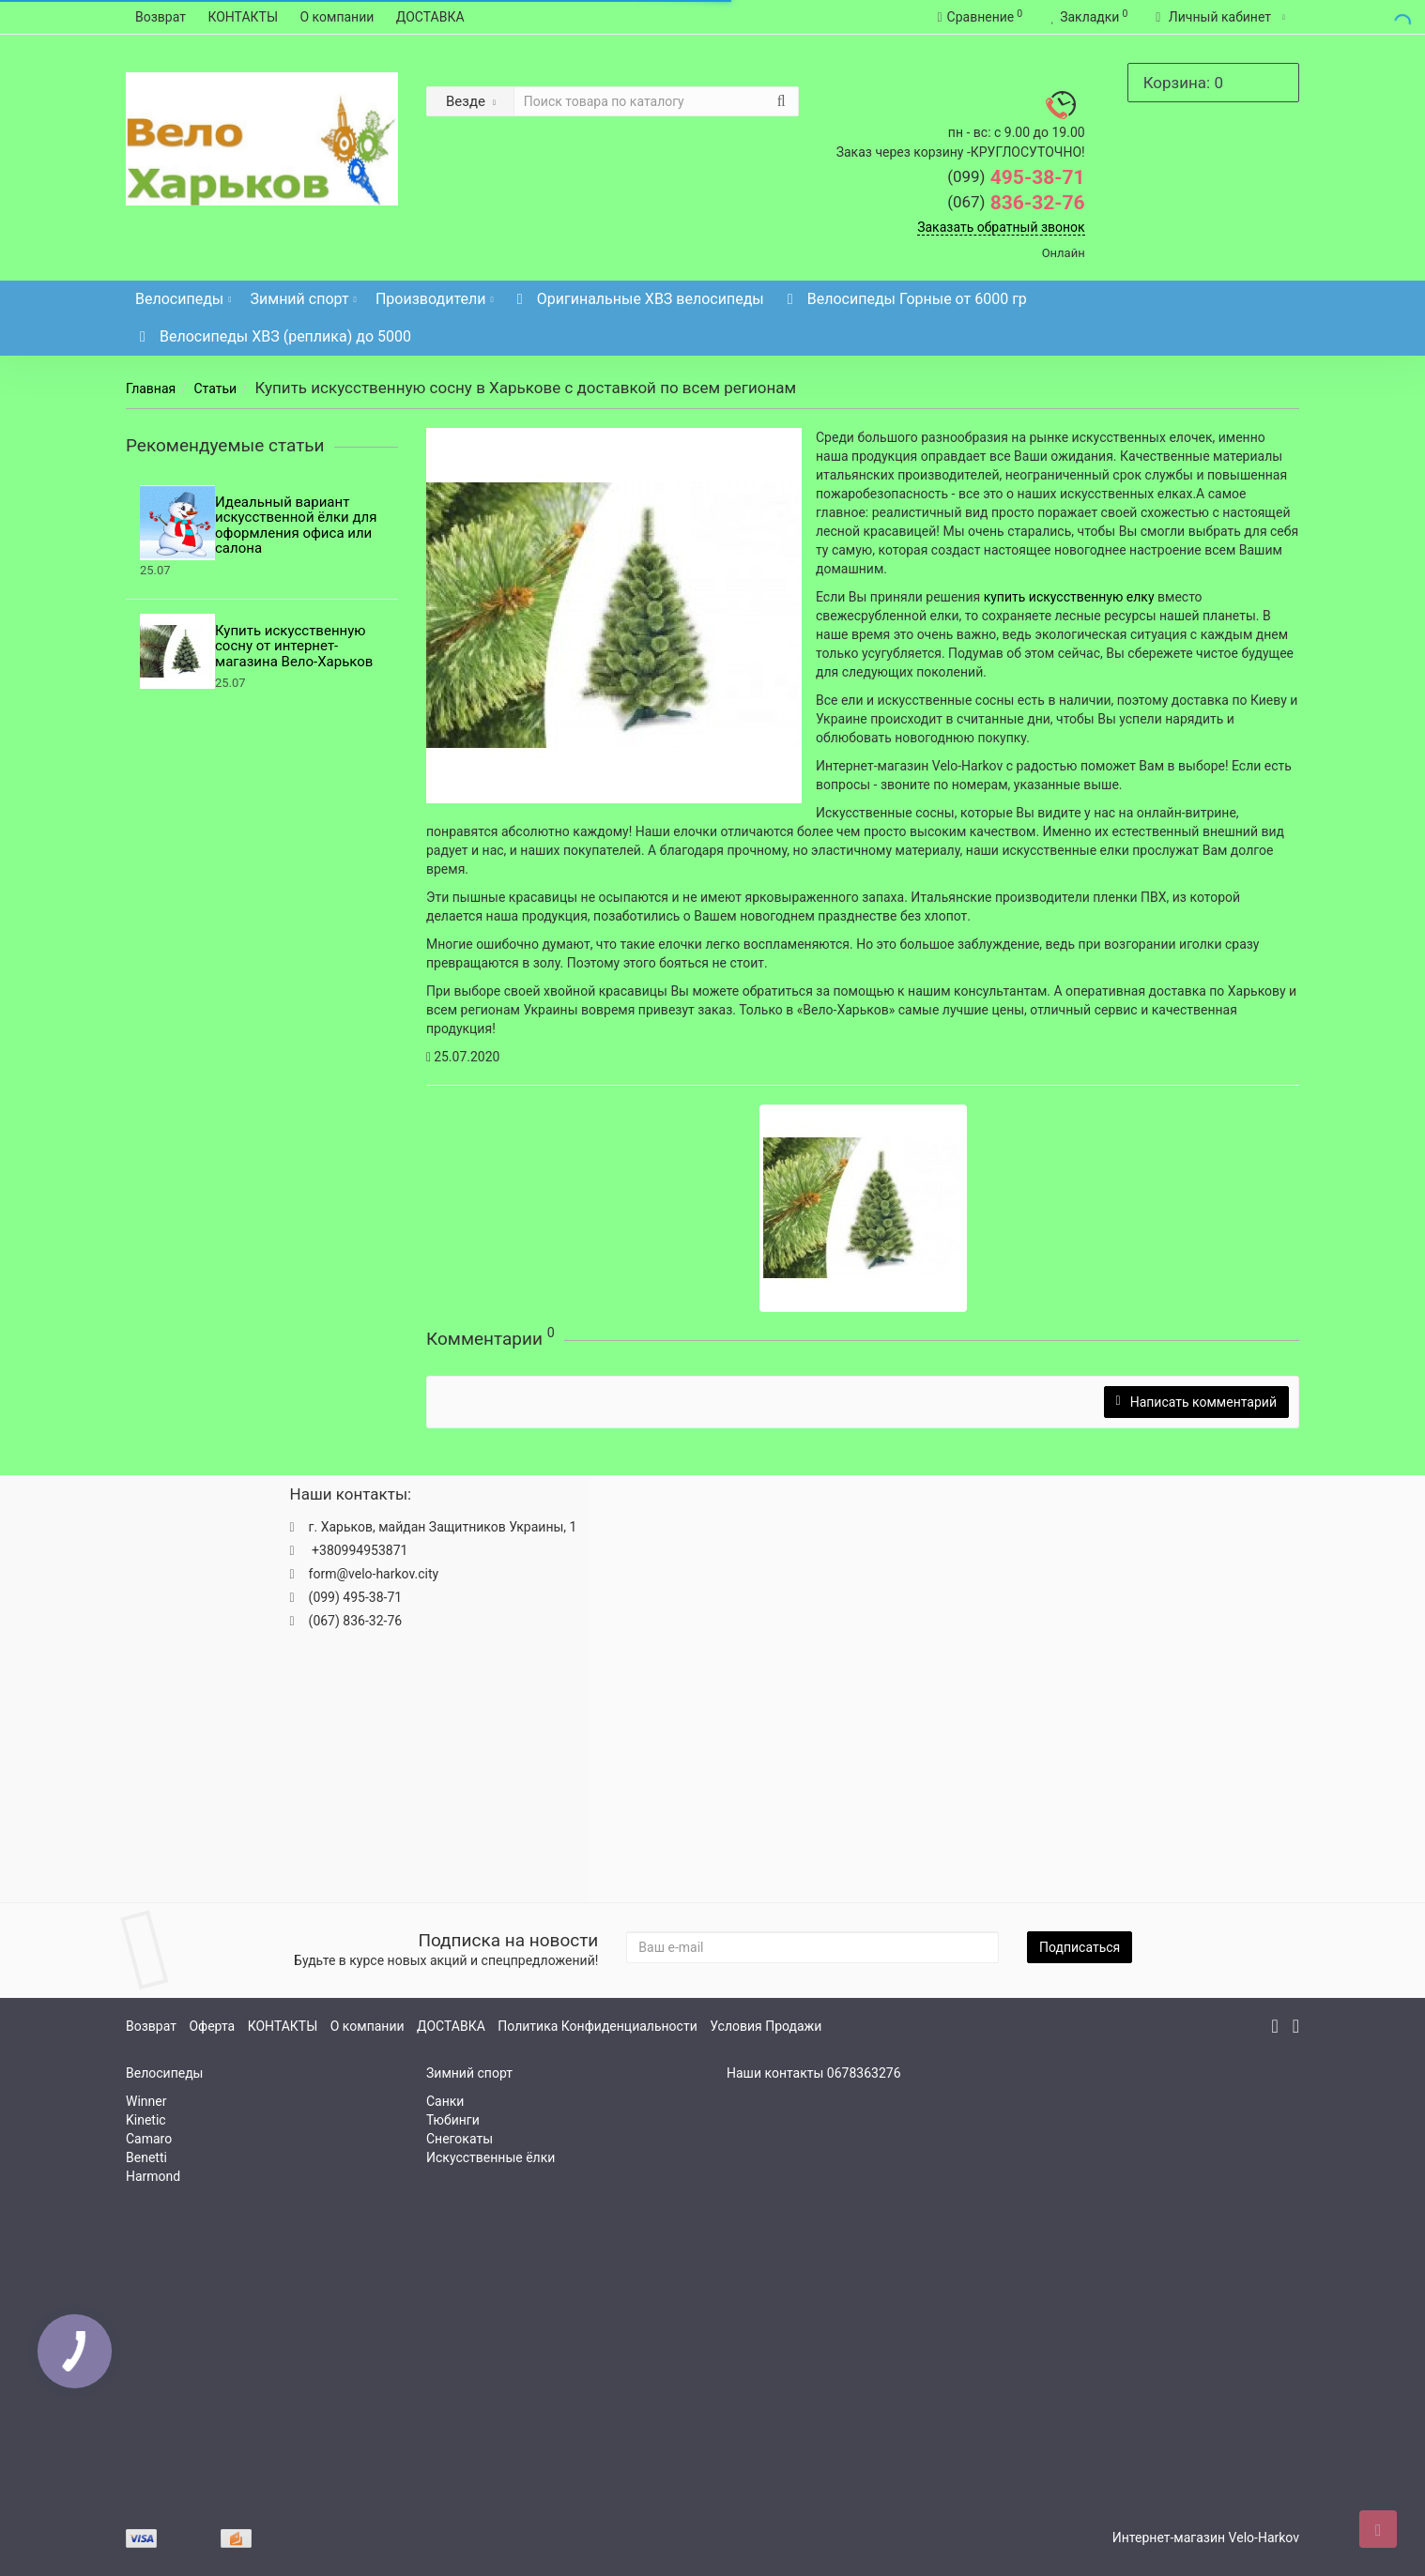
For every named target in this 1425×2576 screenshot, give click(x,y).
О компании (337, 16)
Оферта (212, 2026)
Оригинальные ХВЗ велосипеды (638, 299)
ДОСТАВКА (430, 16)
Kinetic (146, 2119)
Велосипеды (183, 294)
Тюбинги (453, 2119)
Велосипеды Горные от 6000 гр (905, 299)
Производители (434, 294)
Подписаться (1079, 1947)
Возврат (160, 16)
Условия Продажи (765, 2026)
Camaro (149, 2138)
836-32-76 (1016, 202)
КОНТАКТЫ (242, 16)
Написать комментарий (1196, 1402)
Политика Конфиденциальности (597, 2026)
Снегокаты (459, 2138)
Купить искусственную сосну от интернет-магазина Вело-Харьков (294, 646)
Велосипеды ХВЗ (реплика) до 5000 (273, 336)
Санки (445, 2101)
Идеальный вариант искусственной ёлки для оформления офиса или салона (295, 525)
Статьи (215, 388)
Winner (146, 2101)
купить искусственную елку (1069, 596)
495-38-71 (1016, 177)
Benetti (146, 2157)
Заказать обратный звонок (1000, 227)
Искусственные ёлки (490, 2157)
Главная (151, 388)
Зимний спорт (304, 294)
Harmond (153, 2176)
